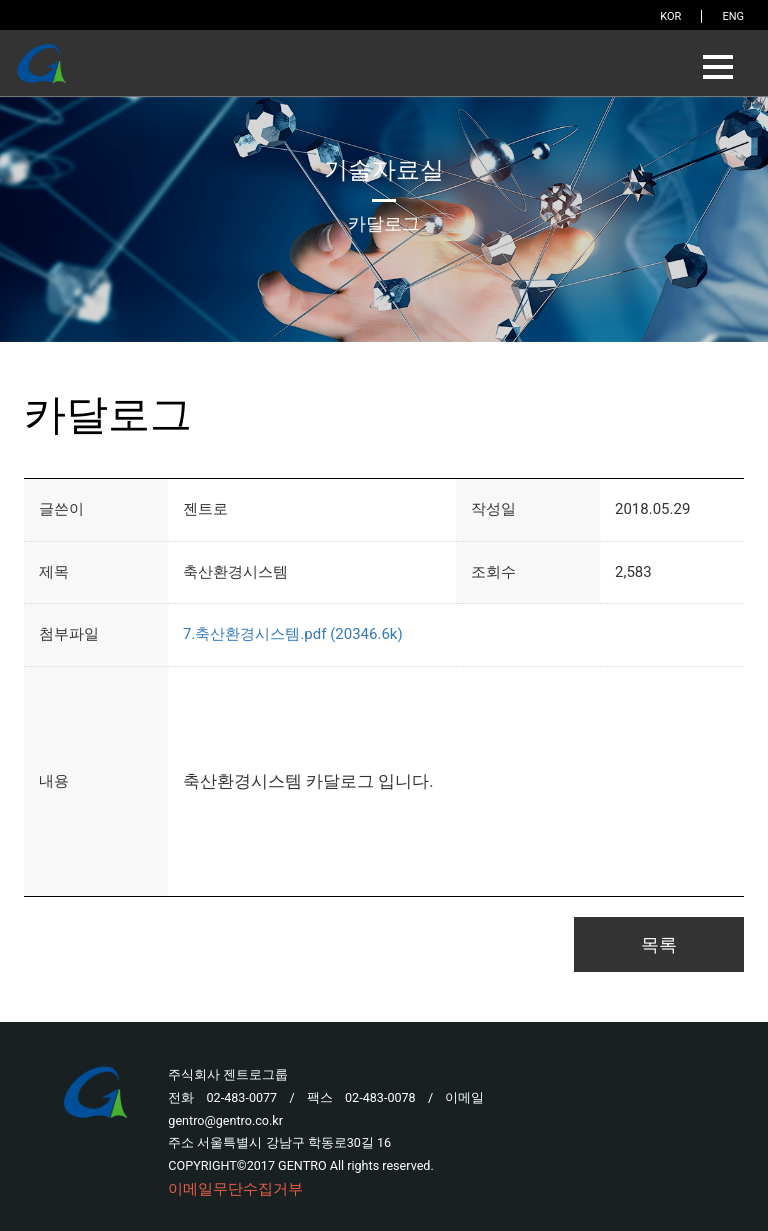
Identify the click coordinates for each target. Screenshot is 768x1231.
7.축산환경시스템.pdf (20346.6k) (293, 634)
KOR (670, 16)
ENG (733, 16)
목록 (659, 944)
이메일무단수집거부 (235, 1189)
